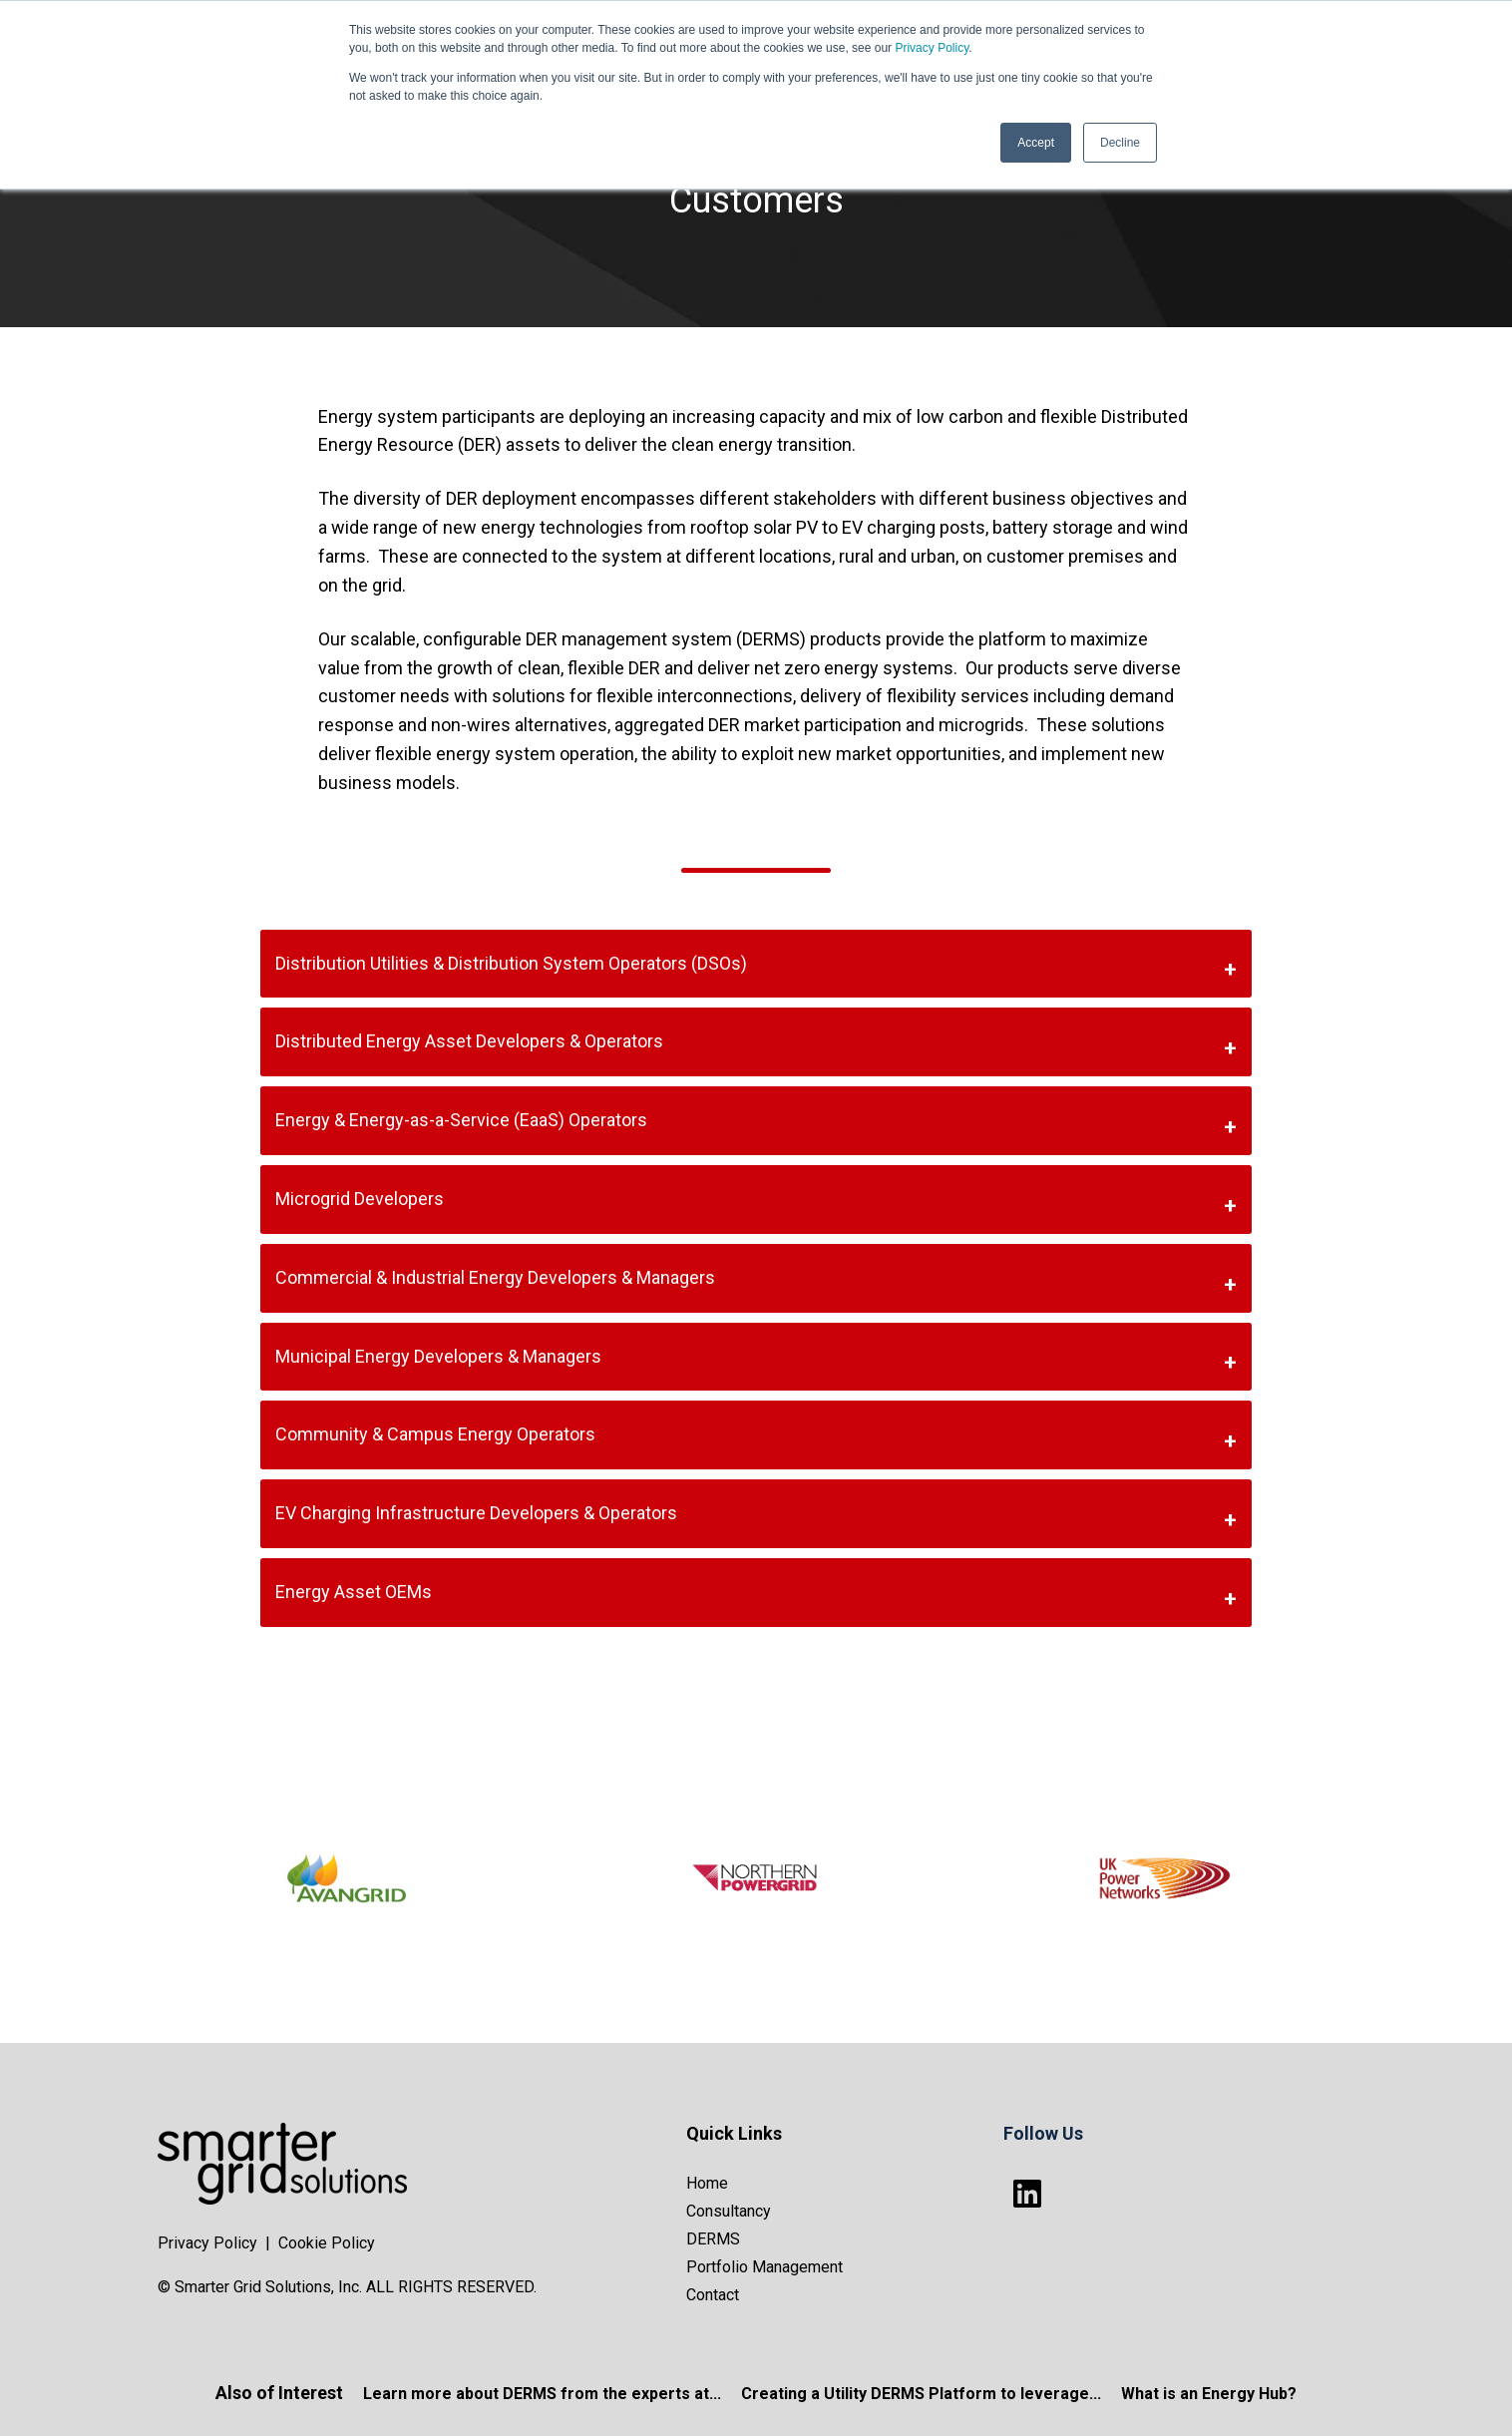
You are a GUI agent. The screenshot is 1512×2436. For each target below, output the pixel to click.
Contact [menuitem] (712, 2294)
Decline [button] (1120, 143)
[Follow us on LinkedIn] (1027, 2194)
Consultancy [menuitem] (728, 2211)
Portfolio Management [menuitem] (764, 2266)
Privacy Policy (931, 48)
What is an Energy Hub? (1209, 2393)
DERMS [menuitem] (713, 2239)
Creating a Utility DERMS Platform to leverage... (921, 2393)
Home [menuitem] (707, 2183)
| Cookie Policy (320, 2242)
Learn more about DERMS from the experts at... (542, 2393)
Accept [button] (1035, 143)
